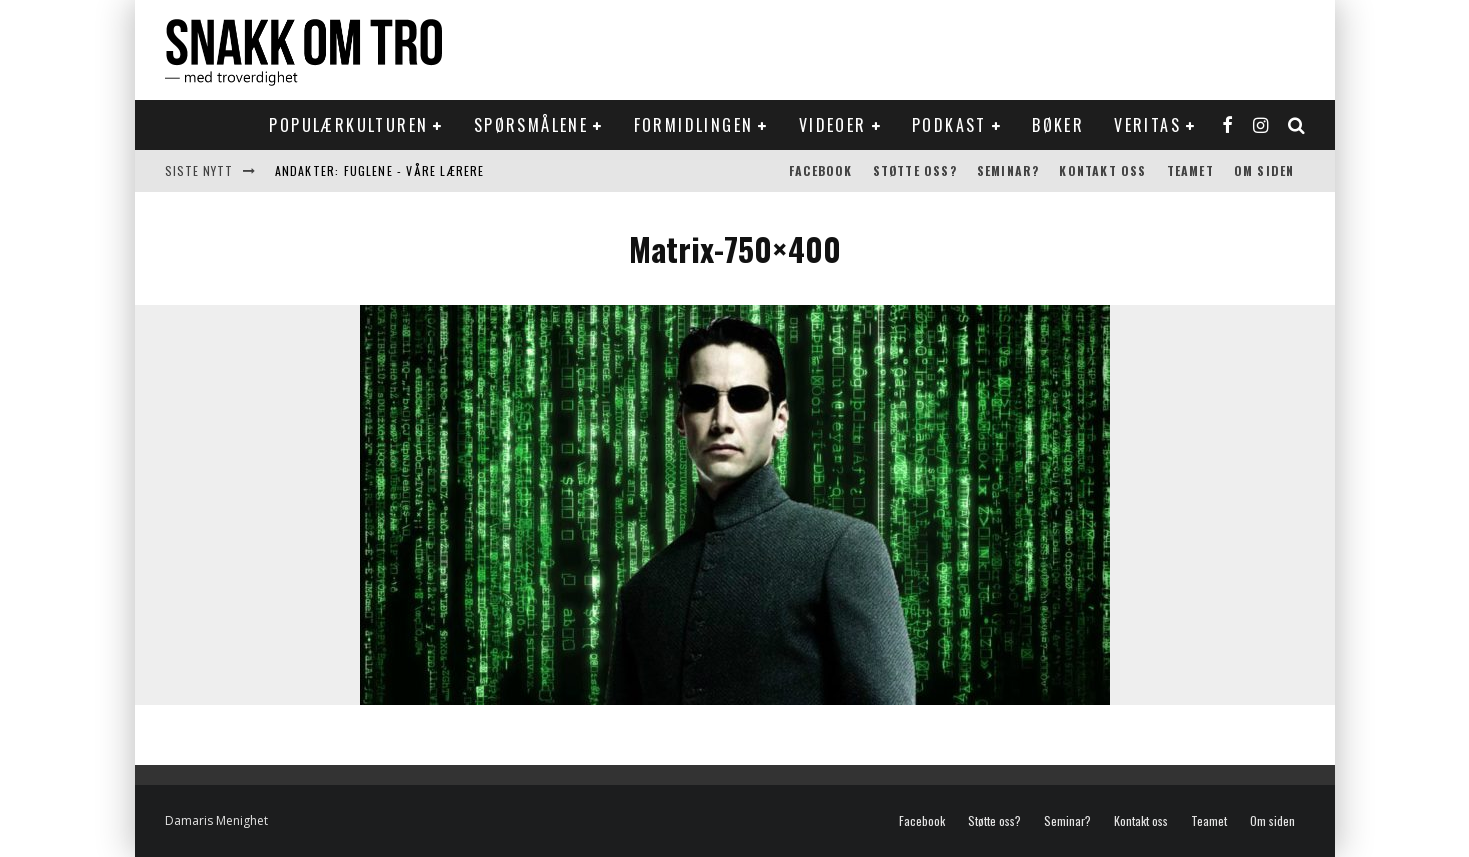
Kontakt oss (1102, 170)
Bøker (1058, 125)
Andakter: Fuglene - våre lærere (380, 170)
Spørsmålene (531, 125)
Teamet (1190, 170)
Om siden (1264, 170)
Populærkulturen (348, 125)
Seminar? (1008, 170)
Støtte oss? (915, 170)
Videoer (833, 125)
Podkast (949, 125)
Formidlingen (694, 125)
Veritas (1147, 125)
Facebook (821, 170)
